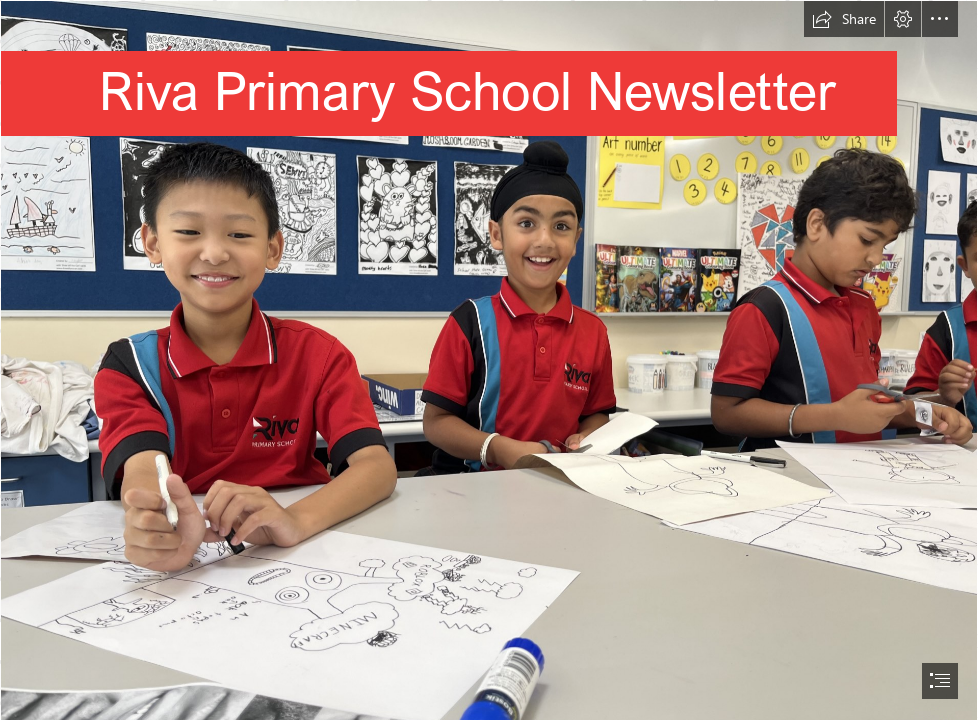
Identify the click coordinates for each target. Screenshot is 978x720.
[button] (844, 19)
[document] (489, 360)
